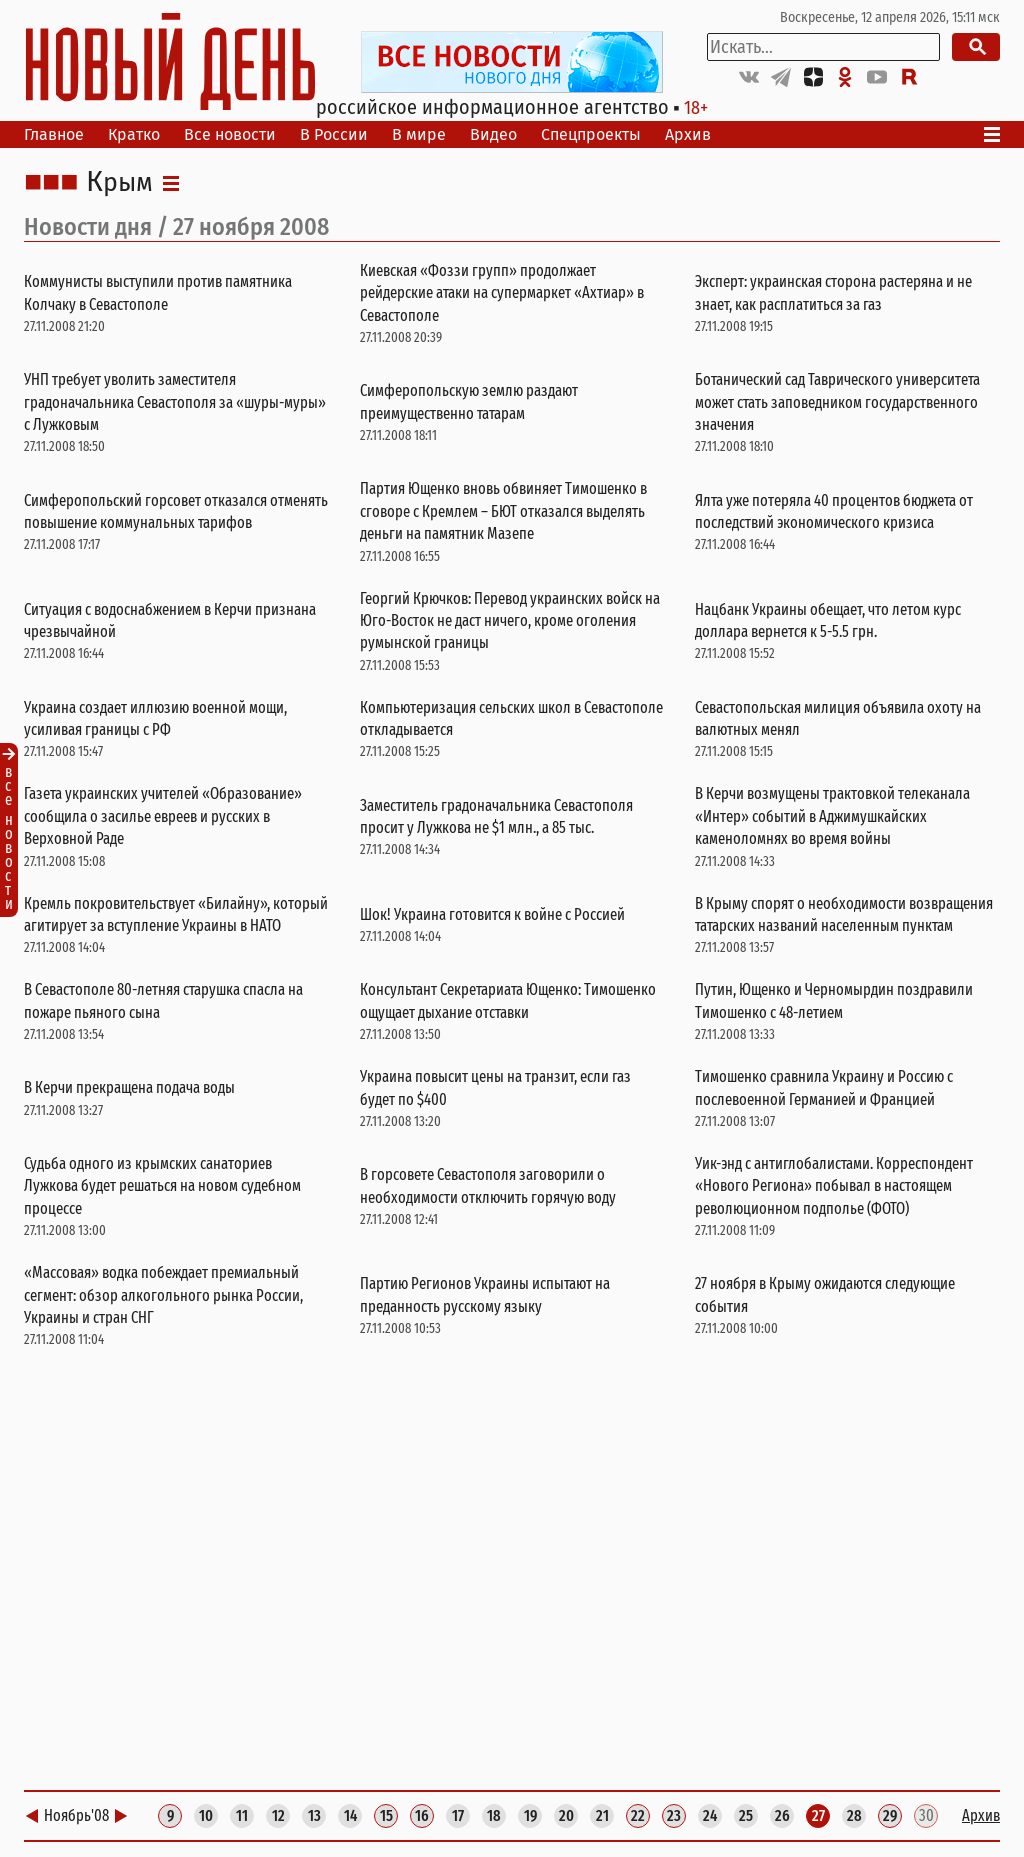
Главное (54, 134)
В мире (419, 134)
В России (334, 134)
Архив (688, 134)
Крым (119, 183)
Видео (493, 134)
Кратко (134, 134)
